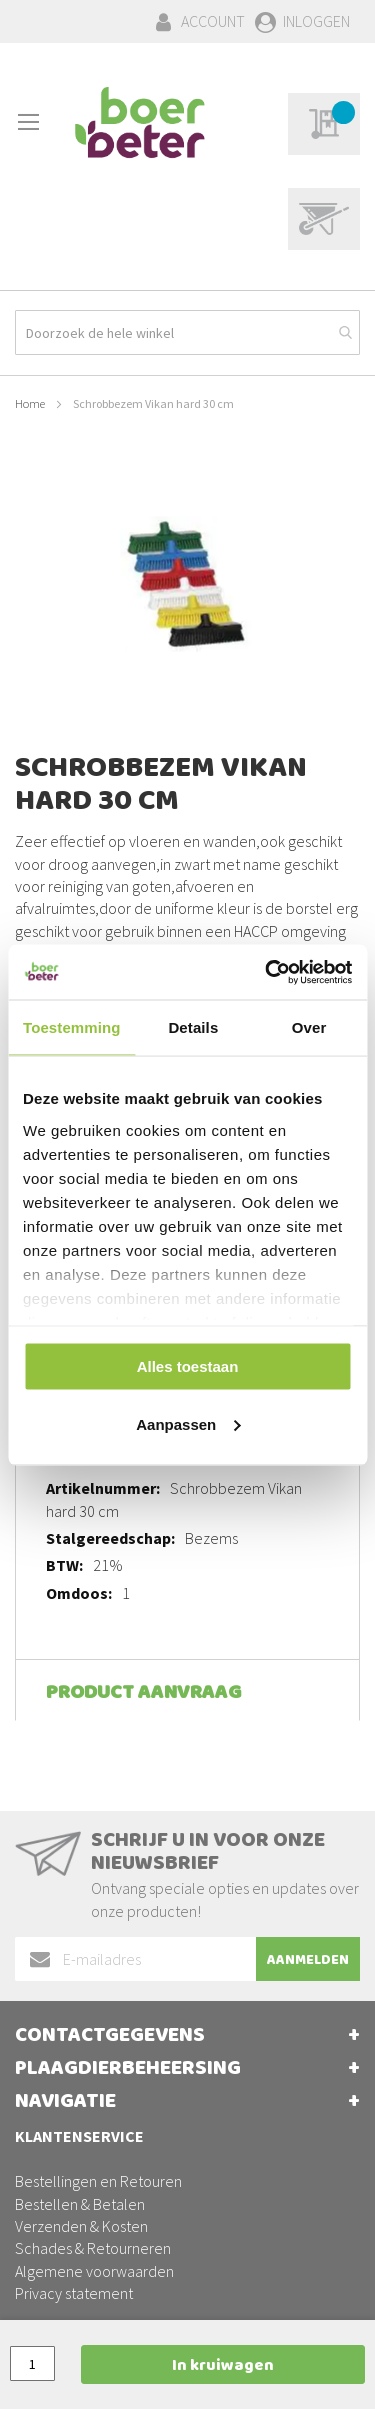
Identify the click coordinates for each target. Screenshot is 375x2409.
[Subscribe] (308, 1959)
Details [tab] (193, 1027)
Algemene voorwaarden (94, 2271)
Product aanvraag (143, 1694)
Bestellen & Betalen (80, 2204)
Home (30, 403)
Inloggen (316, 21)
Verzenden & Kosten (81, 2226)
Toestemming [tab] (72, 1027)
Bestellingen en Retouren (98, 2181)
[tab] (187, 1690)
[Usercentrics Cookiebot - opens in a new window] (267, 972)
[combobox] (187, 332)
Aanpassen (188, 1423)
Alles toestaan (188, 1366)
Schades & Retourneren (93, 2248)
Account (213, 21)
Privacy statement (74, 2293)
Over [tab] (309, 1027)
